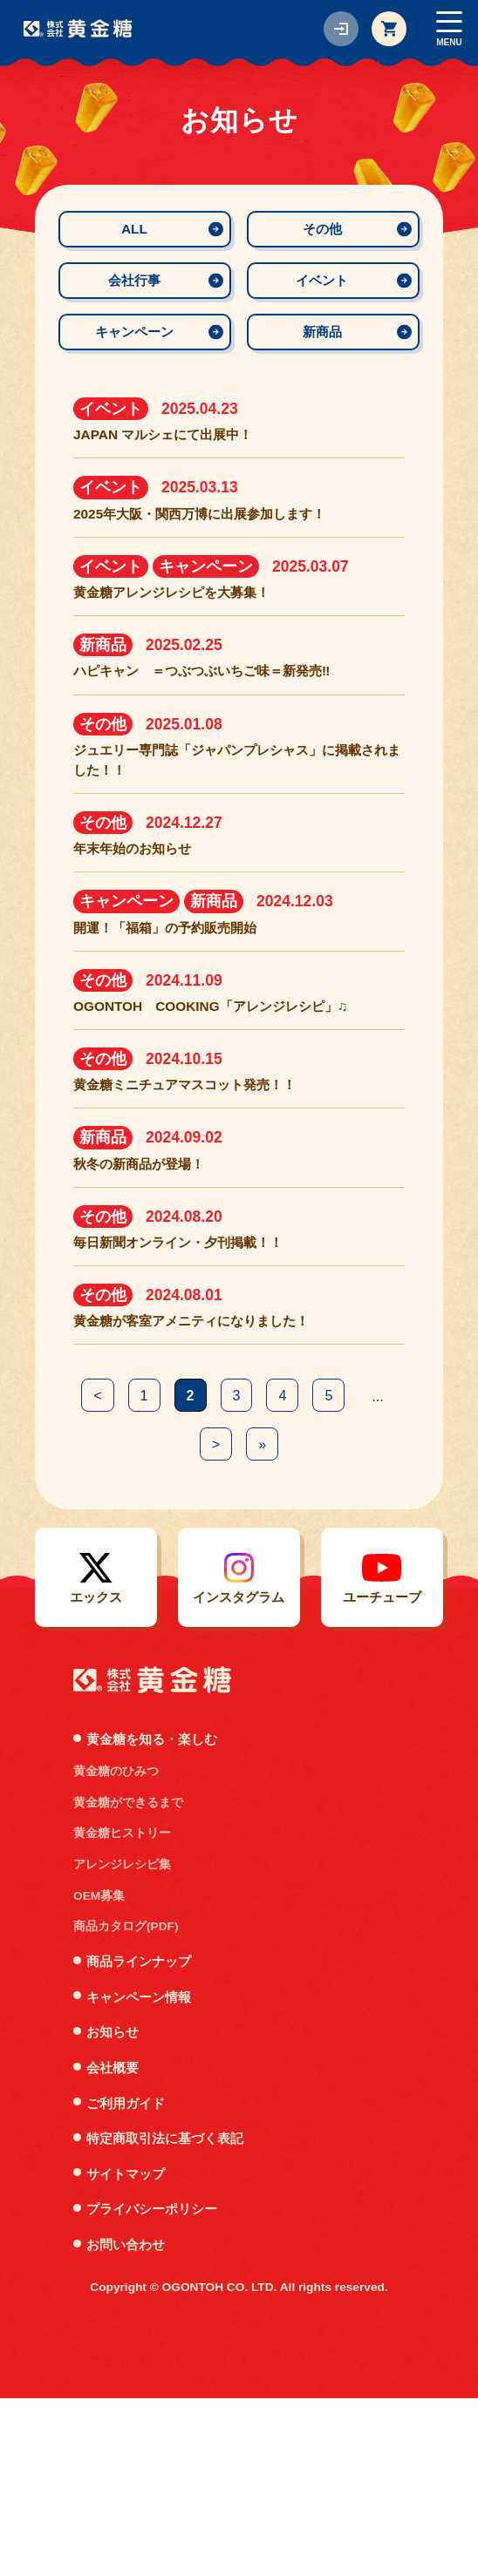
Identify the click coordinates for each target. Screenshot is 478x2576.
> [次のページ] (242, 1618)
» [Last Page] (290, 1618)
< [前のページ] (120, 1568)
